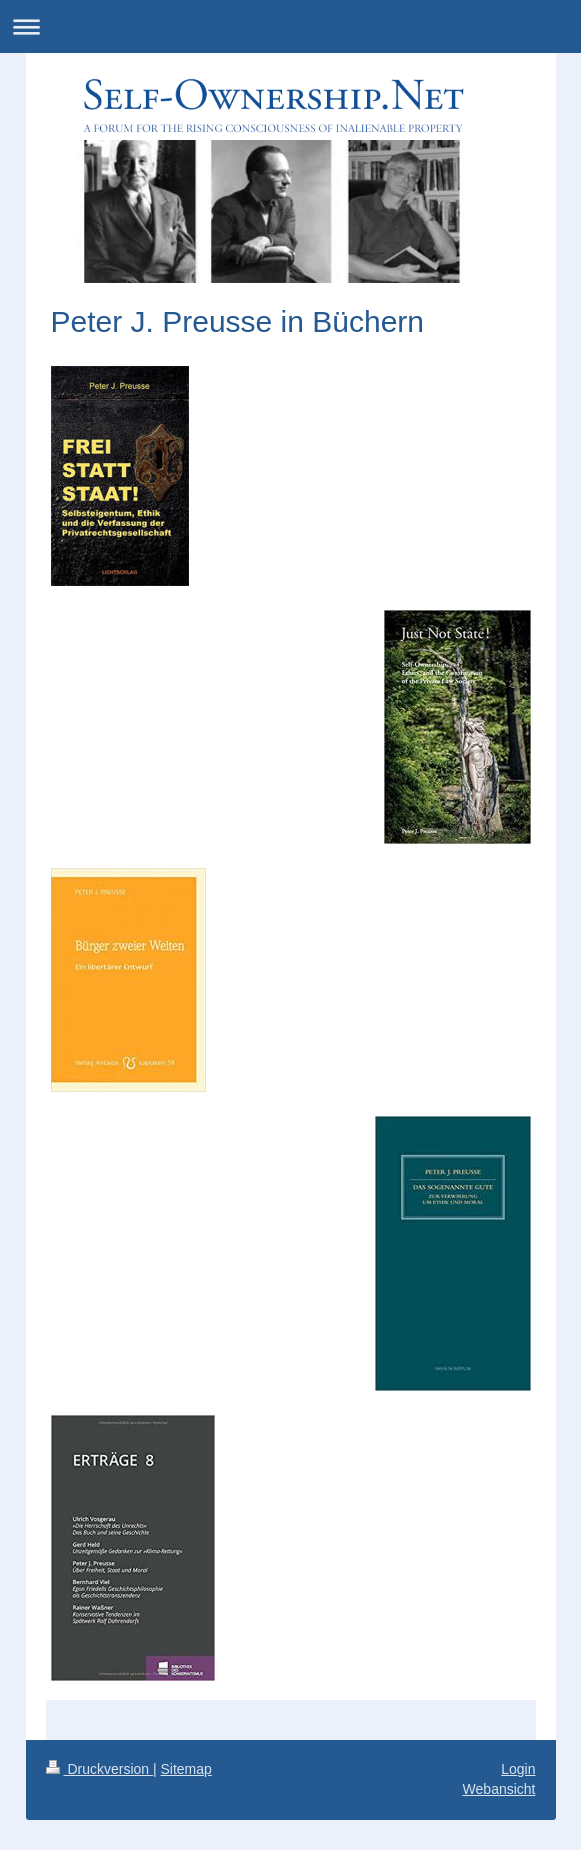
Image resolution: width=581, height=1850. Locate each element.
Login (518, 1769)
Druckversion (99, 1769)
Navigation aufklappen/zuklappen (290, 26)
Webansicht (499, 1789)
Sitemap (186, 1769)
